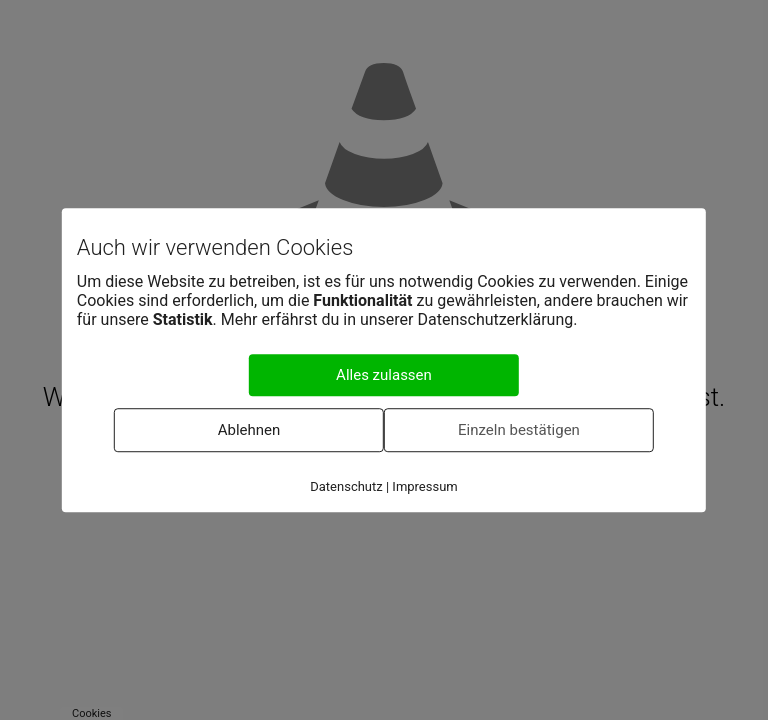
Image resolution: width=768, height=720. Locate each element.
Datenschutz (346, 486)
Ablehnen (249, 430)
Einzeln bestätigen (519, 430)
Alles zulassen (384, 375)
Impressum (424, 486)
